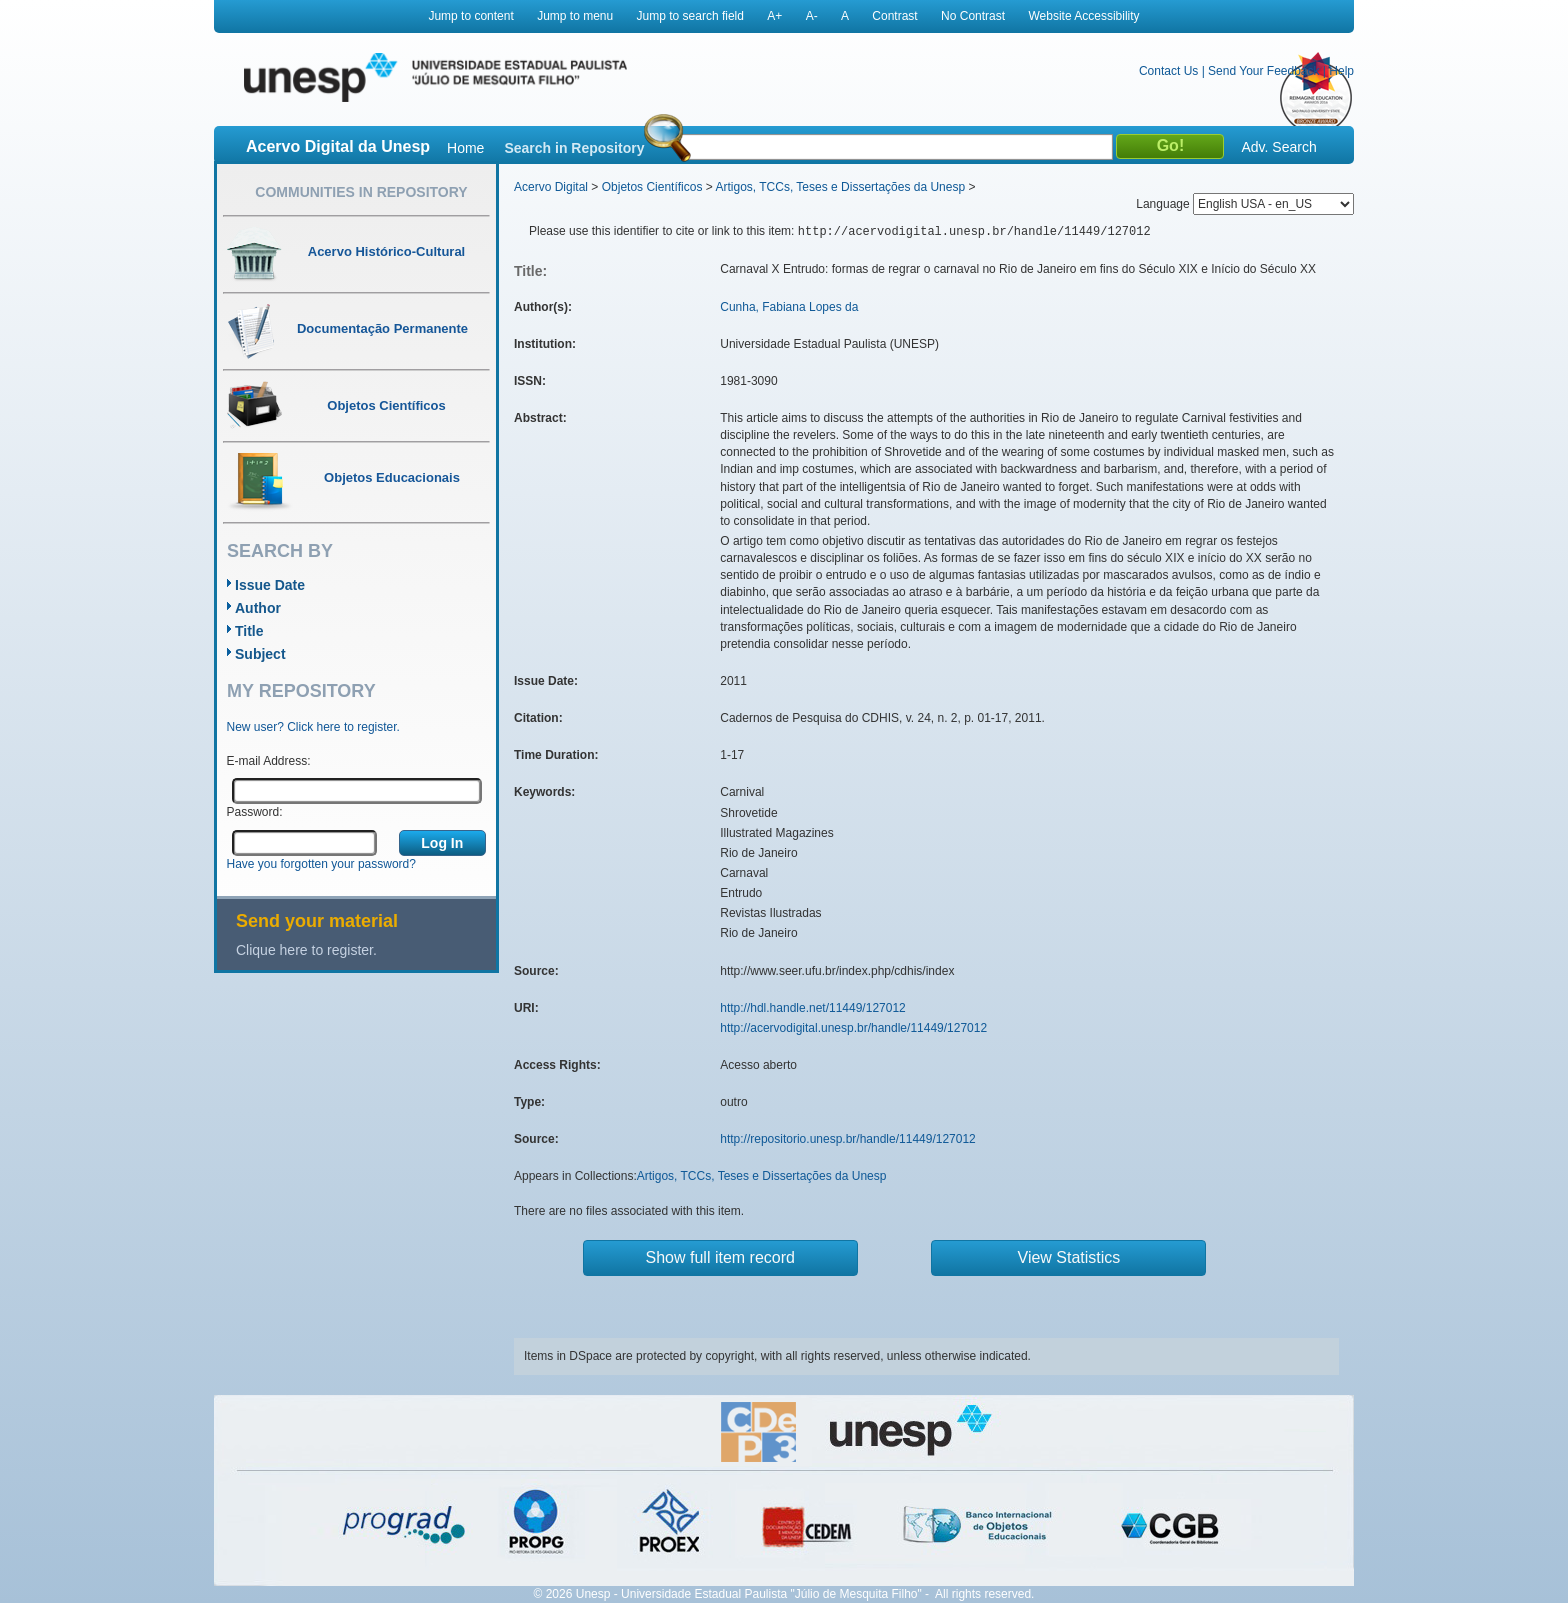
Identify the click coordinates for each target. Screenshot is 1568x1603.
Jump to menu (575, 16)
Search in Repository (574, 148)
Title (249, 631)
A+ (774, 16)
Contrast (894, 16)
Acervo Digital (551, 187)
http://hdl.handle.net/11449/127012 (813, 1008)
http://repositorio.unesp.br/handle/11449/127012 (848, 1139)
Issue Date (270, 585)
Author (258, 608)
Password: (255, 812)
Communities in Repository (361, 192)
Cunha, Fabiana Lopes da (789, 307)
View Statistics (1069, 1257)
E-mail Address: (269, 761)
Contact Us (1168, 71)
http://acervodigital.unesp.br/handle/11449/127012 (853, 1028)
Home (465, 148)
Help (1341, 71)
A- (812, 16)
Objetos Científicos (652, 187)
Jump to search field (690, 16)
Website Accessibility (1083, 16)
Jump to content (470, 16)
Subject (260, 654)
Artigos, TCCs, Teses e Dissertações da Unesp (840, 187)
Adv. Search (1278, 147)
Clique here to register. (306, 950)
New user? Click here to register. (313, 727)
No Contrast (973, 16)
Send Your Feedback (1263, 71)
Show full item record (720, 1257)
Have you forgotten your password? (321, 864)
